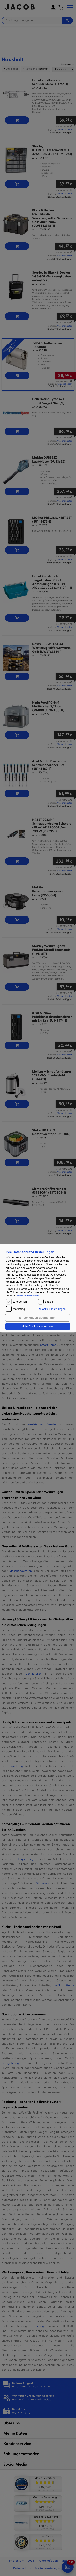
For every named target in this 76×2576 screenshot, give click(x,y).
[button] (52, 1309)
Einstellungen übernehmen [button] (37, 1317)
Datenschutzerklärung (28, 1295)
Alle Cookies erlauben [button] (37, 1326)
